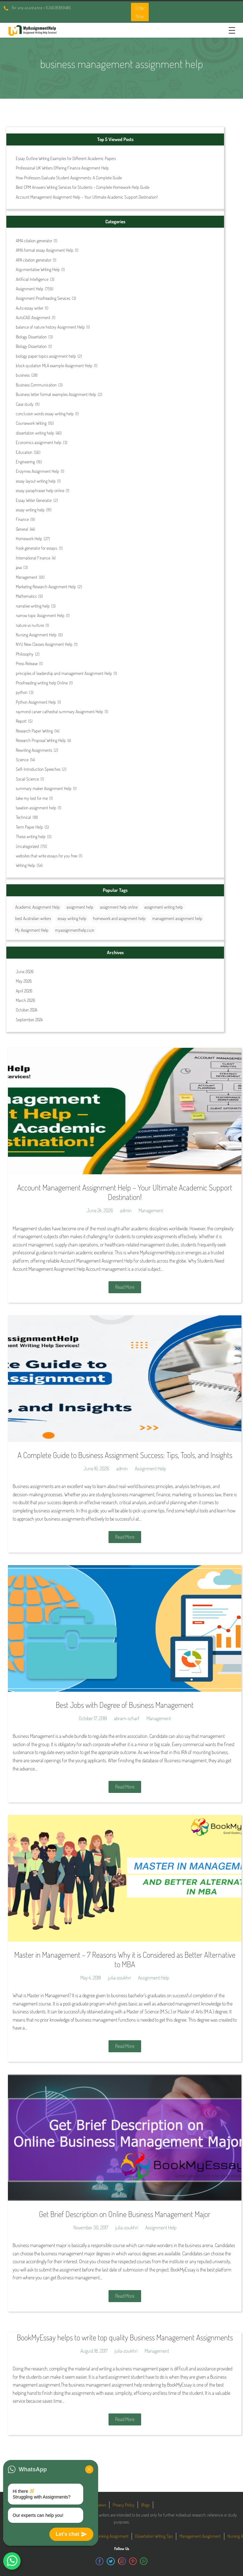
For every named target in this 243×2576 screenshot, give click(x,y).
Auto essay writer (29, 308)
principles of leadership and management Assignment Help (64, 673)
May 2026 (24, 981)
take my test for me (32, 798)
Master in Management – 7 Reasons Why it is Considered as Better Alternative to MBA (124, 1959)
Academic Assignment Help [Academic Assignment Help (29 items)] (37, 907)
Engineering (25, 461)
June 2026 (25, 971)
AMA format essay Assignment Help (44, 250)
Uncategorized (27, 846)
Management (26, 577)
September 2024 (29, 1019)
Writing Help (25, 865)
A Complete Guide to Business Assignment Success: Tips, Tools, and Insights (124, 1455)
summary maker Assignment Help (44, 788)
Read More (124, 1287)
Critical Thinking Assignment (105, 2536)
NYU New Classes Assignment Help (44, 644)
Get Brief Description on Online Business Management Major (124, 2214)
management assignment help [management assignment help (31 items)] (177, 918)
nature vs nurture (30, 625)
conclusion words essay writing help (45, 413)
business (23, 375)
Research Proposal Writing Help (41, 740)
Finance (22, 519)
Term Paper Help (29, 827)
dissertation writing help (35, 433)
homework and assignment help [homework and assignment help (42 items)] (119, 918)
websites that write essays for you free (46, 855)
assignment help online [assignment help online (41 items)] (119, 907)
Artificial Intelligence (32, 279)
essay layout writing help (36, 481)
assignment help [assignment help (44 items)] (79, 907)
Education (24, 452)
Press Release (27, 663)
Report (21, 721)
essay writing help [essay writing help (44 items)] (72, 918)
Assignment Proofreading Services (43, 298)
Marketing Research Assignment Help (46, 586)
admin (126, 1210)
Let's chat (71, 2534)
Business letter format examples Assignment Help (56, 394)
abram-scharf (127, 1718)
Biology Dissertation (31, 336)
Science (22, 759)
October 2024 (26, 1009)
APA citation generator (33, 260)
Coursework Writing (31, 423)
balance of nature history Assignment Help (50, 327)
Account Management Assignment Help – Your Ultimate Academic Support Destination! (87, 197)
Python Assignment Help (36, 702)
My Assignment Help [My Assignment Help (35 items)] (31, 930)
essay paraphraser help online (40, 490)
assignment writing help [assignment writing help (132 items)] (163, 907)
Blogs (145, 2504)
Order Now (140, 12)
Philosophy (25, 654)
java (19, 567)
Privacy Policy (123, 2504)
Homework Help (29, 538)
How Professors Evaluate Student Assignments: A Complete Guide (69, 177)
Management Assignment (200, 2536)
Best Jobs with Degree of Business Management (125, 1705)
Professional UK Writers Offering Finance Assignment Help (62, 167)
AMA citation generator (34, 240)
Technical (23, 817)
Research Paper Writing (34, 730)
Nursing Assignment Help (36, 634)
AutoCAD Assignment (33, 317)
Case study (25, 404)
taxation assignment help (36, 807)
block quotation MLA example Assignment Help (54, 365)
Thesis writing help (31, 836)
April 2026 (24, 990)
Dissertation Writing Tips (154, 2536)
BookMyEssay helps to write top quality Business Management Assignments (125, 2337)
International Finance (33, 557)
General (22, 529)
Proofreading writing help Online (42, 682)
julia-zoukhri (119, 1977)
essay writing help (30, 509)
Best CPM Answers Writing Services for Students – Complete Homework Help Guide (82, 187)
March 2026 (25, 1000)
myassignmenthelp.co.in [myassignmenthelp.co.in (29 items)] (74, 930)
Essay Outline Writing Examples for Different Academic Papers (66, 158)
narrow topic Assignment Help (40, 615)
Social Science (27, 778)
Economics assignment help (38, 442)
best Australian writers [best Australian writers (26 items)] (33, 918)
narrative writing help (33, 605)
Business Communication (36, 384)
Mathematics (26, 596)
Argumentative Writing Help (38, 269)
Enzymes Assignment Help (37, 471)
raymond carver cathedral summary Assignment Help (59, 711)
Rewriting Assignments (34, 750)
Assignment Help (29, 288)
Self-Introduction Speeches (38, 769)
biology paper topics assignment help (46, 356)
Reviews (99, 2504)
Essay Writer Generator (34, 500)
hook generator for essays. (37, 548)
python (22, 692)
